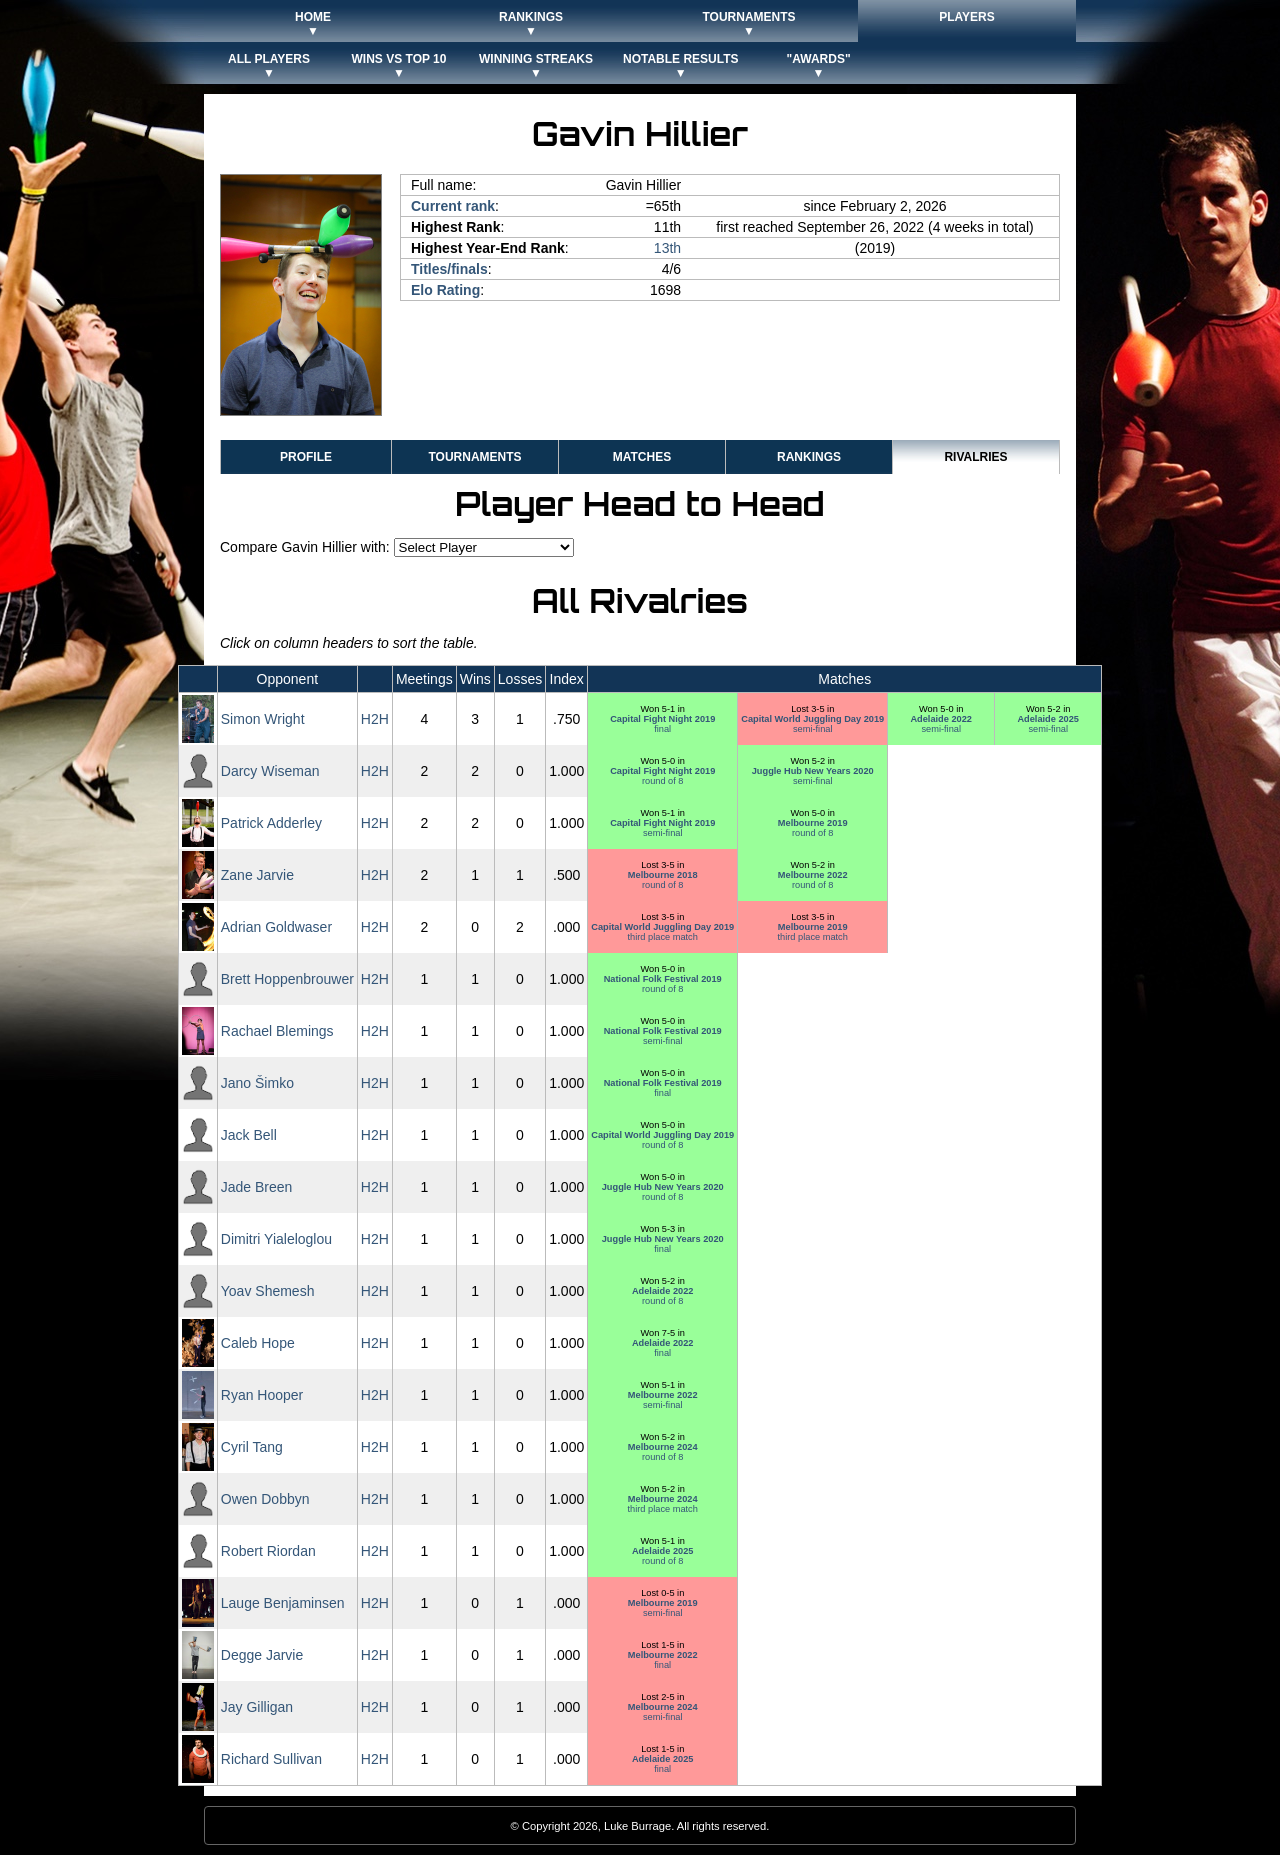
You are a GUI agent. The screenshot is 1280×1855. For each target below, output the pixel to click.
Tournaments (474, 457)
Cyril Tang (252, 1447)
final (662, 724)
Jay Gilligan (257, 1707)
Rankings (809, 457)
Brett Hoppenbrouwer (287, 979)
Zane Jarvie (257, 875)
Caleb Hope (258, 1343)
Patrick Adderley (271, 823)
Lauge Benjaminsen (283, 1603)
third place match (662, 932)
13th (667, 248)
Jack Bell (249, 1135)
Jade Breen (257, 1187)
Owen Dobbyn (265, 1499)
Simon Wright (263, 719)
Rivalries (975, 457)
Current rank (453, 206)
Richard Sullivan (271, 1759)
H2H (375, 719)
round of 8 (662, 776)
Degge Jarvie (262, 1655)
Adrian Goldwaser (276, 927)
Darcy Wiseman (270, 771)
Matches (642, 457)
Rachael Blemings (277, 1031)
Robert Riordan (268, 1551)
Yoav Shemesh (268, 1291)
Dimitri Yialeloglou (276, 1239)
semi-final (812, 724)
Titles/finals (449, 269)
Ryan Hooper (262, 1395)
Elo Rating (445, 290)
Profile (306, 457)
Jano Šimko (257, 1083)
